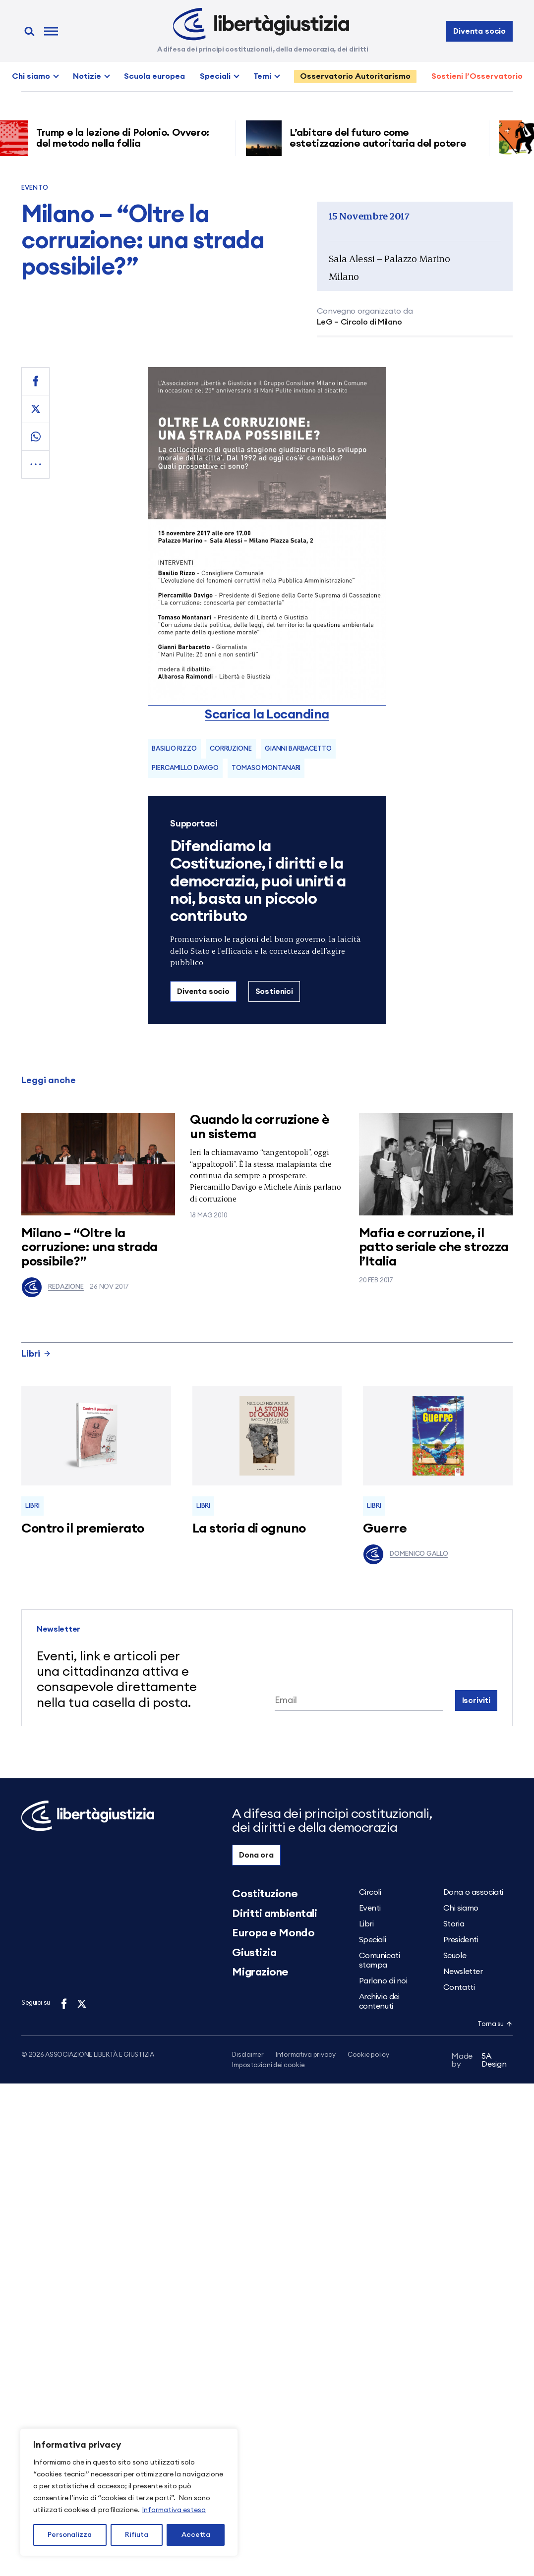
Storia (453, 1924)
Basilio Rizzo (174, 749)
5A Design (479, 2062)
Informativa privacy (306, 2055)
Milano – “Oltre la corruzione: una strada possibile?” (89, 1247)
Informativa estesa (174, 2510)
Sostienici (274, 991)
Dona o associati (473, 1892)
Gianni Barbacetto (298, 749)
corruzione (231, 749)
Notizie (87, 76)
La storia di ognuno (249, 1528)
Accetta (195, 2534)
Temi (262, 76)
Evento (34, 188)
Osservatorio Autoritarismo (355, 76)
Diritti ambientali (274, 1913)
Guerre (385, 1528)
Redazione (52, 1287)
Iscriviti (476, 1700)
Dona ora (256, 1855)
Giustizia (254, 1952)
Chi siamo (31, 76)
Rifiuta (136, 2534)
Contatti (459, 1987)
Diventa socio (479, 31)
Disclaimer (247, 2055)
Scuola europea (154, 76)
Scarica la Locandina (267, 714)
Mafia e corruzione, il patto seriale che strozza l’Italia (434, 1247)
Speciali (215, 76)
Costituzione (264, 1893)
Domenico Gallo (405, 1554)
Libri (36, 1353)
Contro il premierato (82, 1528)
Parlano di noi (383, 1981)
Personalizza (70, 2534)
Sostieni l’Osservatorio (477, 76)
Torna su (494, 2024)
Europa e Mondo (273, 1932)
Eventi (370, 1908)
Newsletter (463, 1971)
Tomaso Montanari (266, 768)
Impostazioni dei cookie (268, 2066)
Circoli (370, 1892)
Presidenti (460, 1940)
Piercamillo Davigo (185, 768)
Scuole (454, 1956)
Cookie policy (368, 2055)
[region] (129, 2492)
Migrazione (260, 1972)
